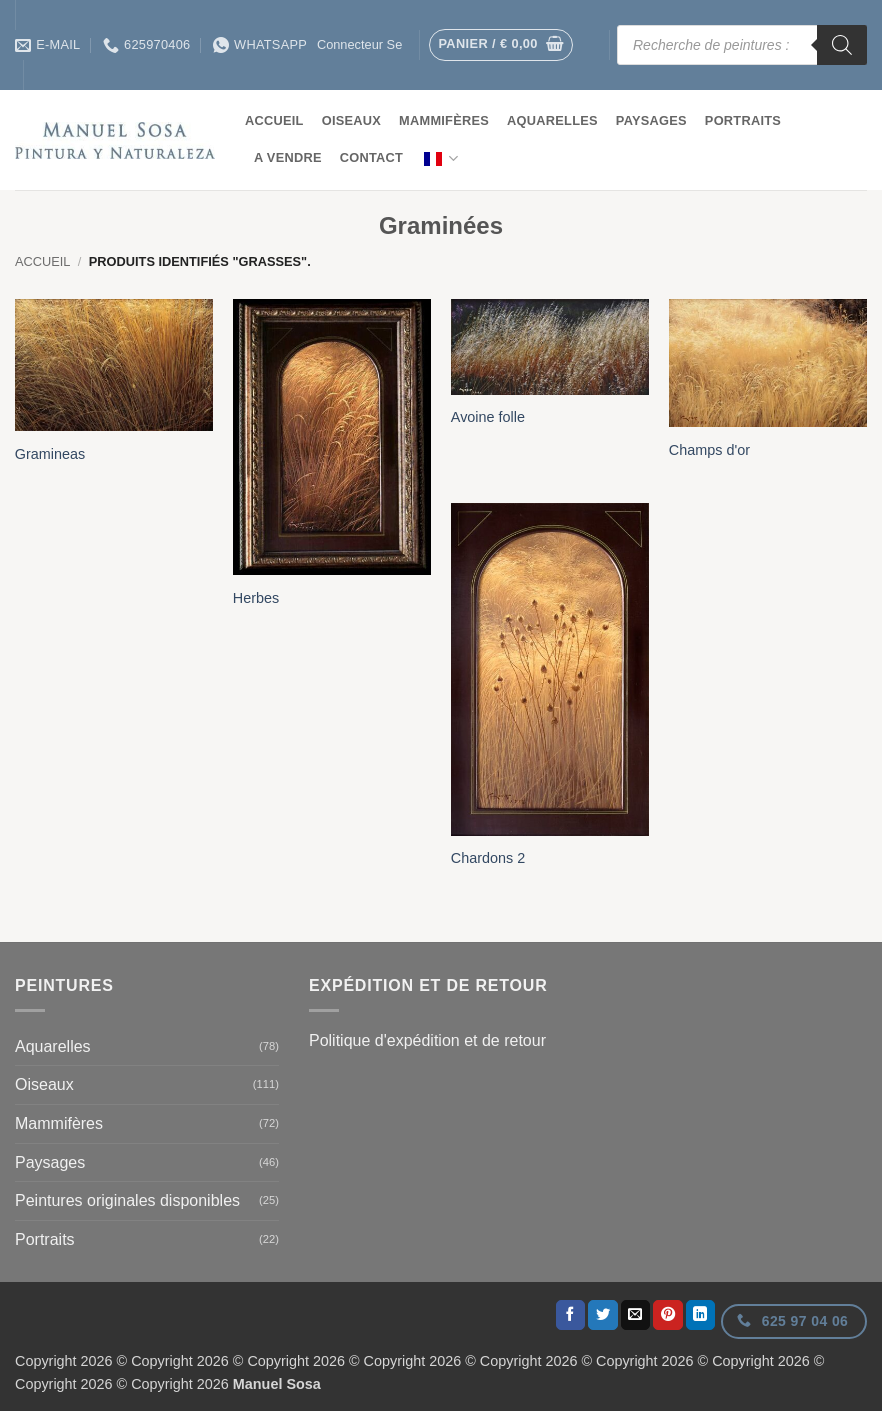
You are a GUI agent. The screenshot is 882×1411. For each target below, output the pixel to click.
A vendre (288, 157)
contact (371, 157)
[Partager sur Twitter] (603, 1315)
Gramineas (50, 454)
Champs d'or (709, 450)
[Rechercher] (842, 45)
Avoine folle (488, 417)
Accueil (274, 120)
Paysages (651, 120)
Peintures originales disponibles (127, 1200)
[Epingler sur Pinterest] (668, 1315)
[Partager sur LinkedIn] (701, 1315)
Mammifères (444, 120)
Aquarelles (552, 120)
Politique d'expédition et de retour (427, 1040)
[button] (501, 45)
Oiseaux (351, 120)
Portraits (743, 120)
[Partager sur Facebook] (571, 1315)
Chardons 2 (488, 858)
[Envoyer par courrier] (636, 1315)
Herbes (256, 598)
